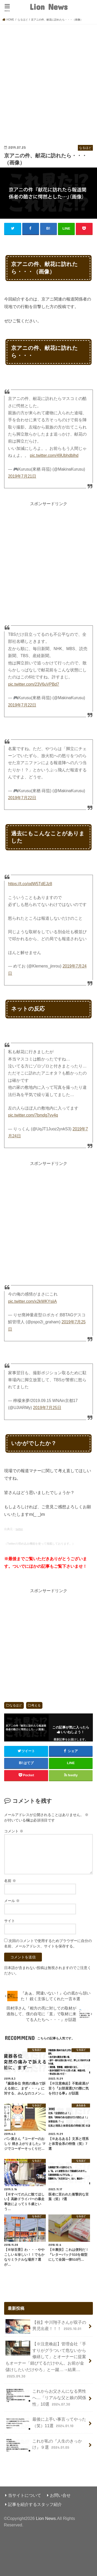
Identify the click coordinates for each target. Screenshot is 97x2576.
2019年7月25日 (47, 1407)
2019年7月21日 (22, 476)
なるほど (16, 1705)
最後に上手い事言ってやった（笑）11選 (45, 2423)
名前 (10, 1881)
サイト (9, 1921)
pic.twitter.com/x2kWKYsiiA (32, 1301)
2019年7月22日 (22, 705)
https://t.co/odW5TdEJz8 (30, 884)
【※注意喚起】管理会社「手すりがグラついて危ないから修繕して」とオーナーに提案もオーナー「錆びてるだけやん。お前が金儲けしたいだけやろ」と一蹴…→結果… (45, 2360)
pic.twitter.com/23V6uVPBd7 (33, 684)
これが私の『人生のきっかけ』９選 (43, 2445)
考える (36, 1705)
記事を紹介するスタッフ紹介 (35, 2504)
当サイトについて (24, 2495)
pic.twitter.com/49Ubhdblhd (54, 455)
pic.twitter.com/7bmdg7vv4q (33, 1115)
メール (12, 1901)
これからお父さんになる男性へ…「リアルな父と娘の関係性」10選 (45, 2397)
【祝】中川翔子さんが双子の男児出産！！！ (45, 2326)
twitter (19, 1529)
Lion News (48, 7)
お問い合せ (60, 2495)
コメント (13, 1831)
